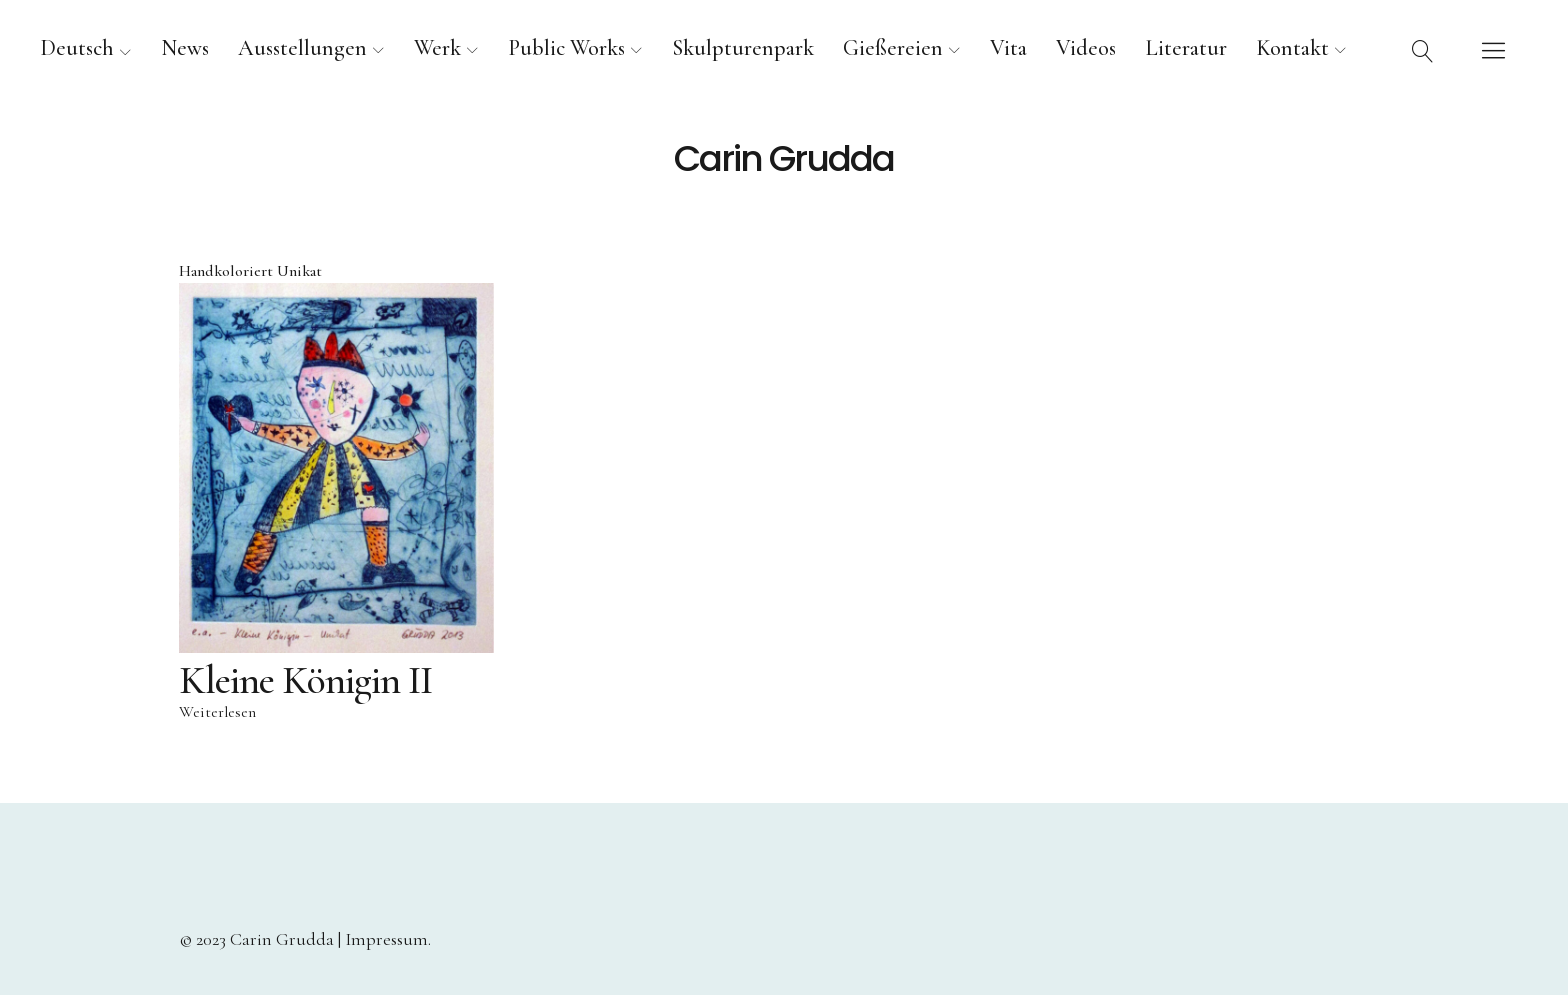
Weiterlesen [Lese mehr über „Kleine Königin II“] (217, 713)
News (185, 48)
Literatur (1186, 48)
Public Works (566, 48)
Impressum (386, 939)
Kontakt (1292, 48)
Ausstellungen (302, 48)
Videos (1086, 48)
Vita (1008, 48)
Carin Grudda (784, 159)
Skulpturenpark (743, 48)
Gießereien (893, 48)
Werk (437, 48)
